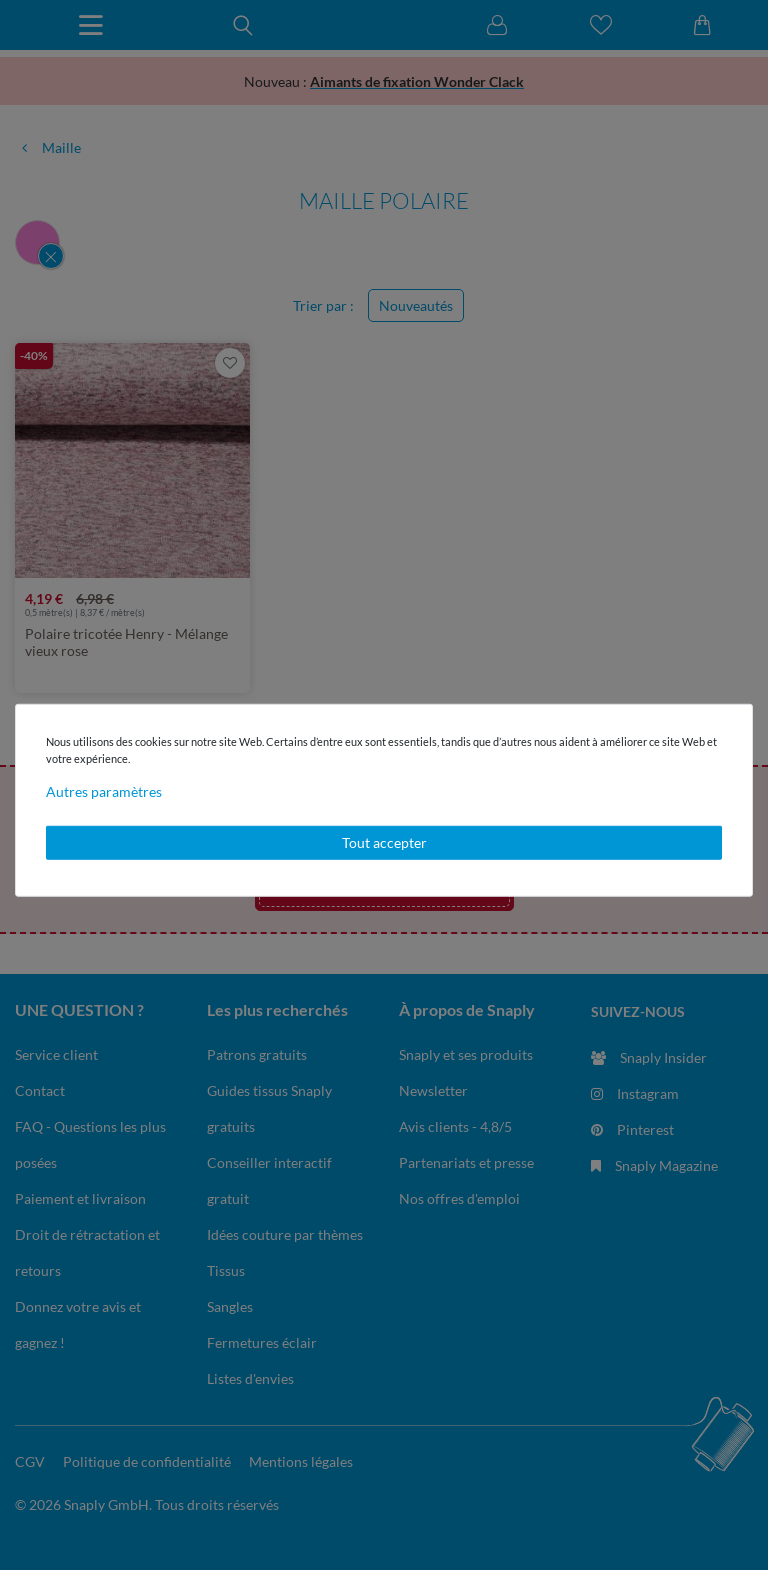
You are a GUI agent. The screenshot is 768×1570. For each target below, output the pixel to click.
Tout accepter (384, 842)
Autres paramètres (104, 791)
